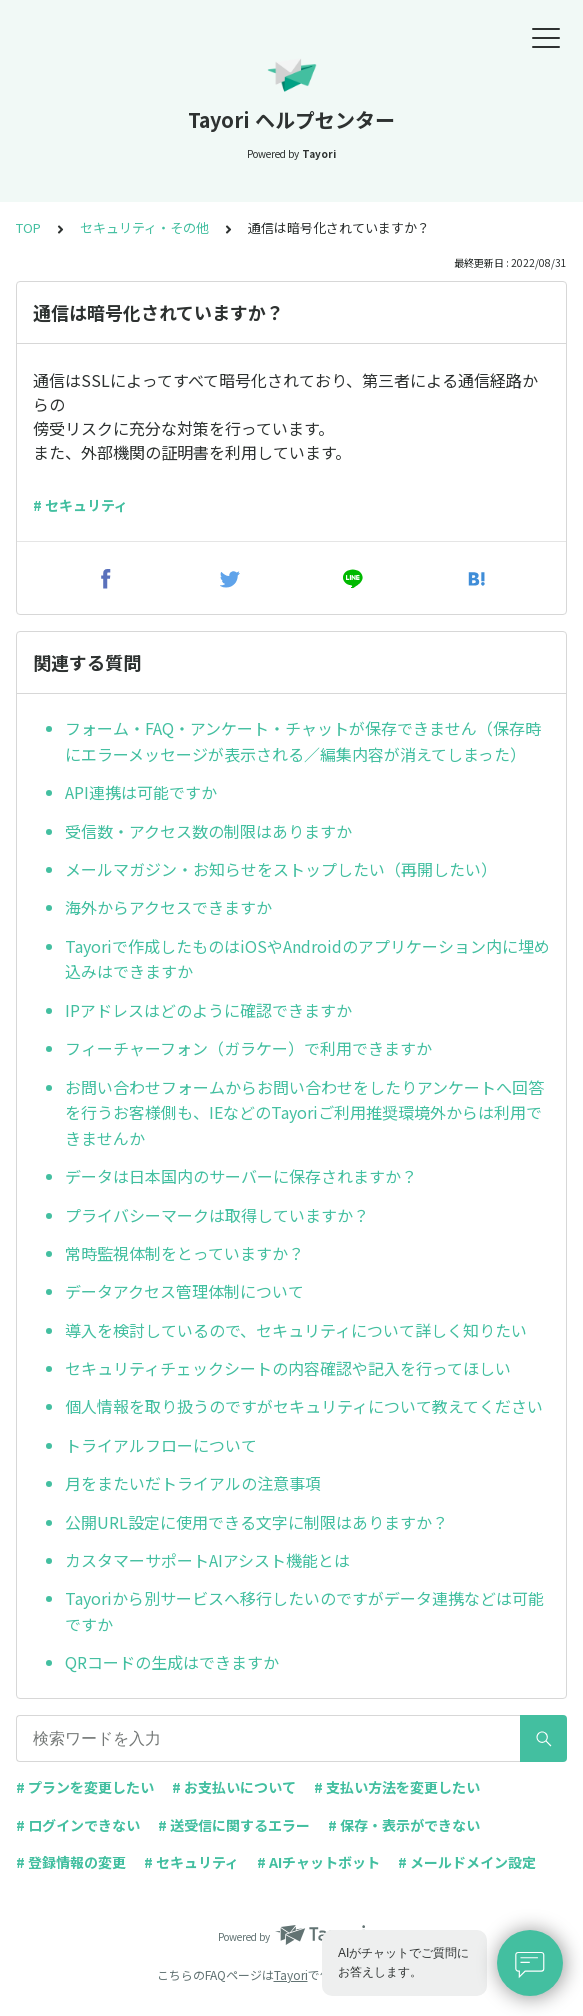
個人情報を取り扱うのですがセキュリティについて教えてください (304, 1406)
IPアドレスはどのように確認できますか (208, 1010)
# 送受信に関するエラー (234, 1825)
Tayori (291, 1974)
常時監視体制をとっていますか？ (184, 1253)
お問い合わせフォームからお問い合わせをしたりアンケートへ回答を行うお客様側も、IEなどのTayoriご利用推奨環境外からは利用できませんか (304, 1112)
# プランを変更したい (85, 1787)
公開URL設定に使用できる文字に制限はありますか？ (256, 1522)
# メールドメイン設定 (467, 1862)
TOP (28, 227)
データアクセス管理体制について (184, 1291)
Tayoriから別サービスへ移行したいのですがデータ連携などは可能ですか (304, 1611)
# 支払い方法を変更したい (397, 1787)
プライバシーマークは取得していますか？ (217, 1215)
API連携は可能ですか (141, 792)
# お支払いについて (234, 1787)
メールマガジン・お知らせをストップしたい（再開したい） (281, 869)
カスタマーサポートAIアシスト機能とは (207, 1560)
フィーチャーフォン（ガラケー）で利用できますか (248, 1048)
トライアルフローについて (161, 1445)
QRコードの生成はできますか (172, 1662)
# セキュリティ (80, 505)
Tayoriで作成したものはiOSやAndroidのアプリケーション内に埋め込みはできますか (307, 959)
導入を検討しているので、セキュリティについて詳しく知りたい (296, 1330)
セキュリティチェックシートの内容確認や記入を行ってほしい (288, 1368)
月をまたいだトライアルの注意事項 (193, 1483)
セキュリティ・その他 (144, 227)
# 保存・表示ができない (404, 1825)
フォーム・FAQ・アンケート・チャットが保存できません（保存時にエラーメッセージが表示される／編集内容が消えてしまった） (303, 741)
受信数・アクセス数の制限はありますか (208, 831)
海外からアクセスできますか (168, 907)
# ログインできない (78, 1825)
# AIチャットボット (318, 1862)
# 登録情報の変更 (71, 1862)
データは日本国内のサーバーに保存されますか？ (241, 1176)
